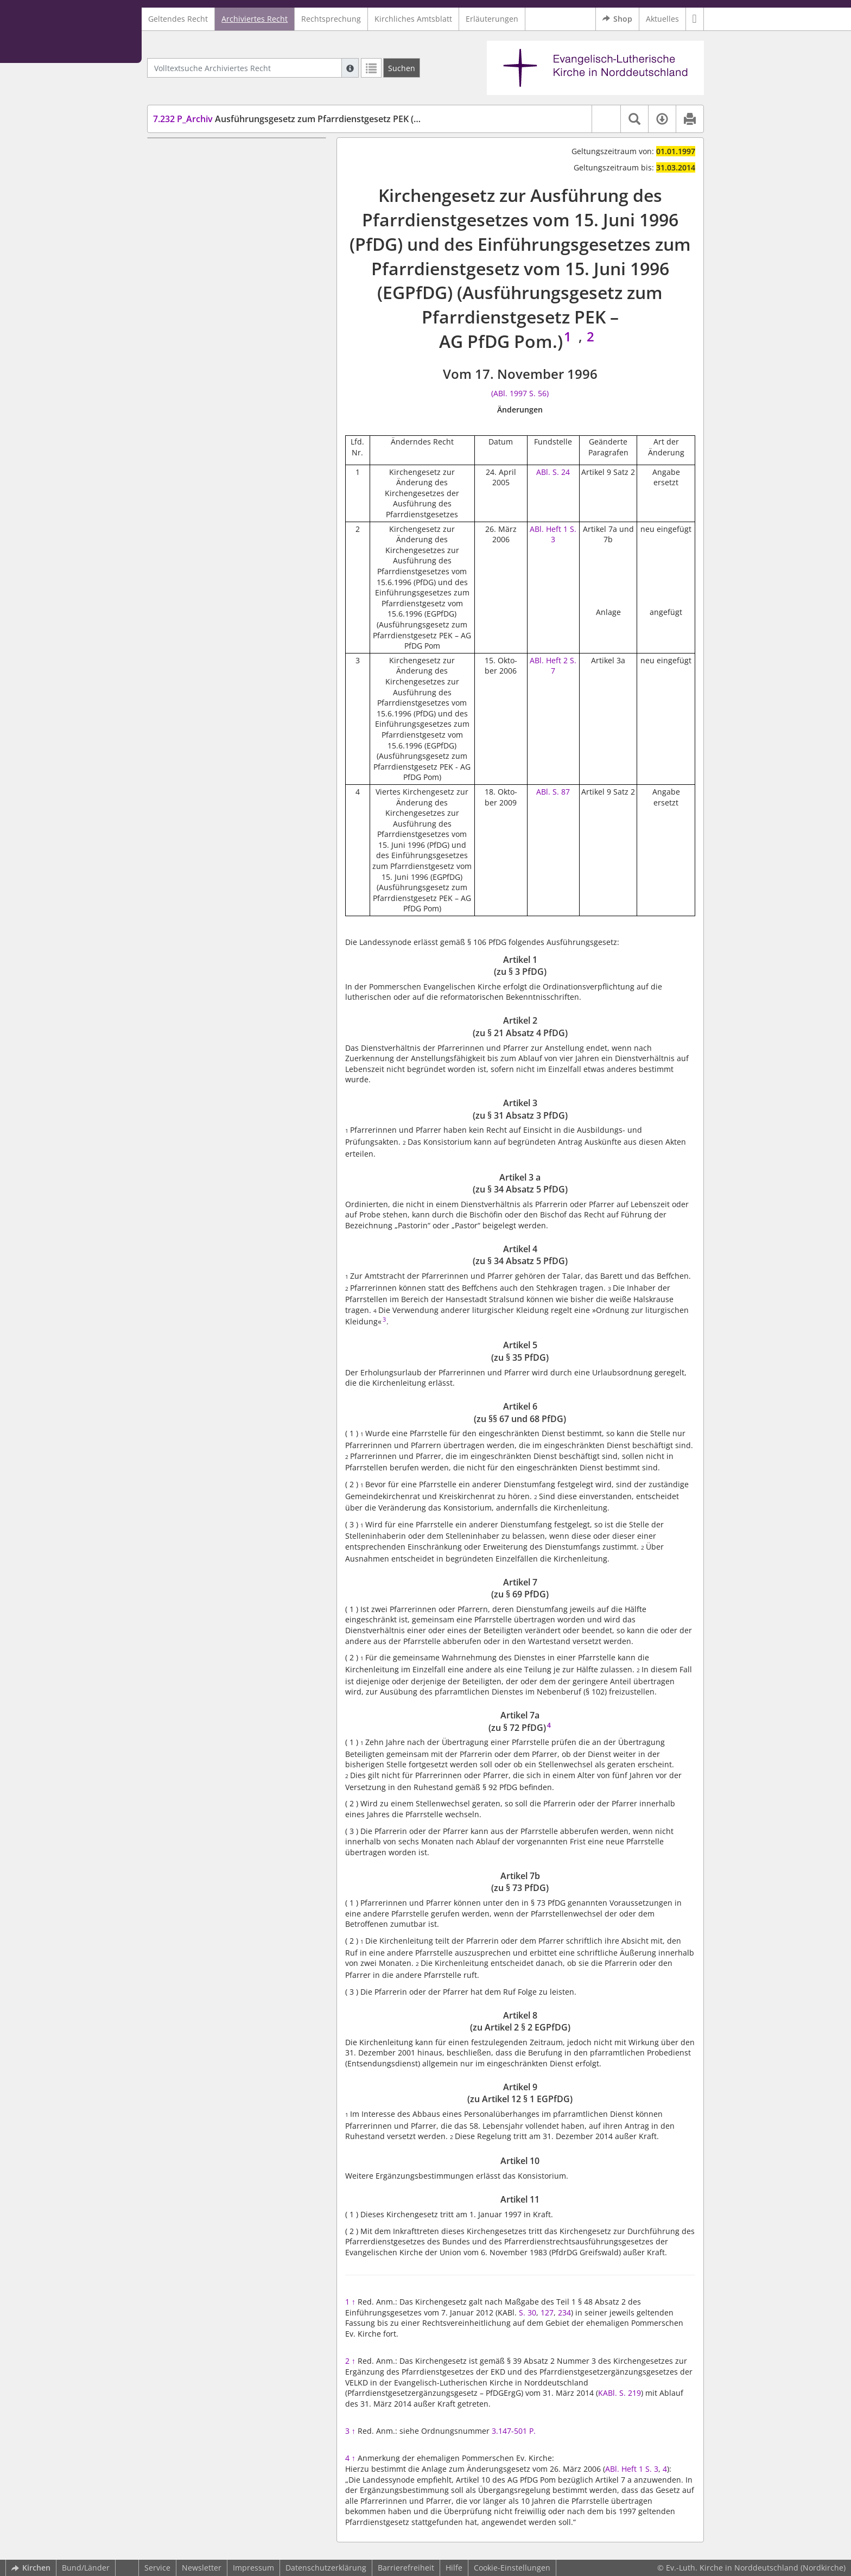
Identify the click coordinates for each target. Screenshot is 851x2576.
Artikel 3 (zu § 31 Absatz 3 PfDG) (230, 186)
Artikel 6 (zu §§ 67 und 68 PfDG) (230, 250)
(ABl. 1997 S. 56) (520, 393)
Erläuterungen (492, 19)
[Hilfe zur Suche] (350, 68)
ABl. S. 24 (553, 472)
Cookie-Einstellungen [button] (512, 2567)
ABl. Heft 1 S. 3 (553, 534)
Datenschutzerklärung (325, 2567)
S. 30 (527, 2312)
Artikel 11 (190, 363)
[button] (695, 19)
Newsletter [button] (201, 2567)
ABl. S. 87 (553, 791)
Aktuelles (662, 19)
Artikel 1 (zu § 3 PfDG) (212, 154)
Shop (617, 19)
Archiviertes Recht (254, 19)
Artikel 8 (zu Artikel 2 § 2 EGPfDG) (233, 314)
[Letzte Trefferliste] (371, 68)
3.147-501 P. (514, 2431)
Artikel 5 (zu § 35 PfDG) (214, 234)
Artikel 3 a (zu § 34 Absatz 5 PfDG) (234, 202)
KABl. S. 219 (619, 2393)
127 (547, 2312)
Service (157, 2567)
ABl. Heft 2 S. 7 (553, 665)
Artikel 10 (190, 346)
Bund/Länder (86, 2567)
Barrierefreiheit (406, 2567)
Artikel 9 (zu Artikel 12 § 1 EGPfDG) (235, 331)
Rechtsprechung (331, 19)
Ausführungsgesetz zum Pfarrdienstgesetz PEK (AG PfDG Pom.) (314, 119)
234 (564, 2312)
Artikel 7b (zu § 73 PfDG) (216, 298)
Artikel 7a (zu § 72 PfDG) (216, 282)
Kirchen (30, 2567)
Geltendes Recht (178, 19)
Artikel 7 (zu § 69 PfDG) (214, 266)
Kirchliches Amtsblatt (413, 19)
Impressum (253, 2567)
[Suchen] (401, 68)
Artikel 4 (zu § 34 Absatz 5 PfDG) (230, 218)
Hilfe (454, 2567)
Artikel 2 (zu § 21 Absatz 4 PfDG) (230, 170)
